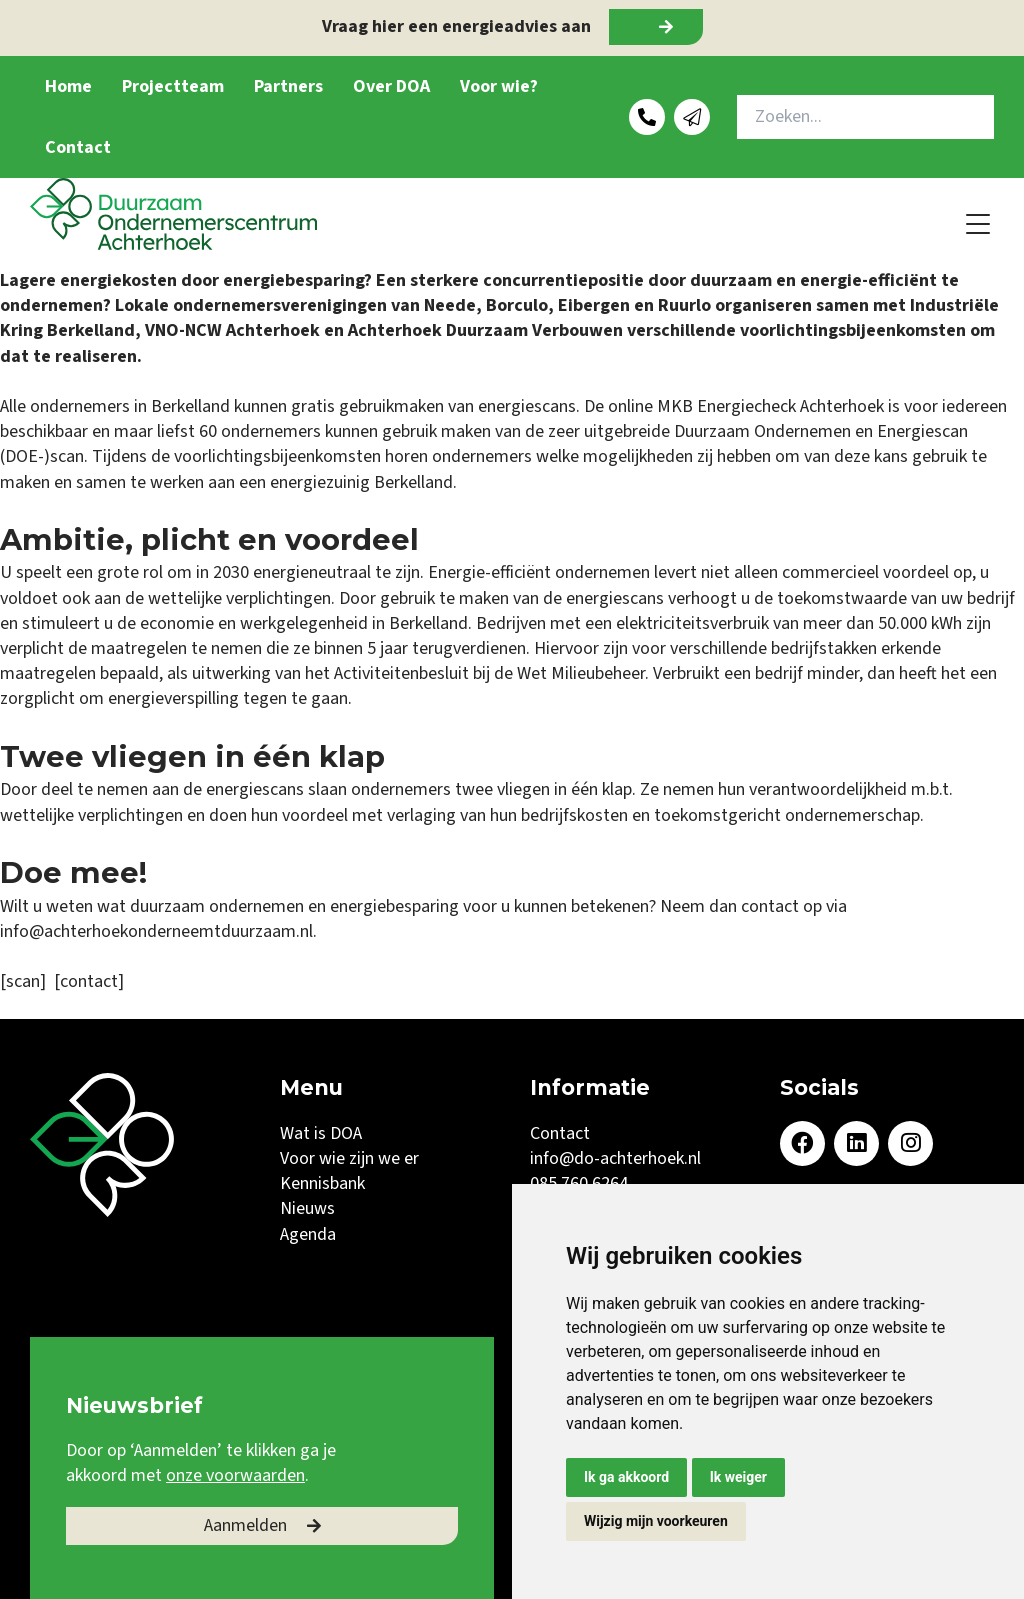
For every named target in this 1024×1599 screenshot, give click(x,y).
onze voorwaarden (235, 1475)
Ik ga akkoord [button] (626, 1477)
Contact (78, 147)
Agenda (308, 1234)
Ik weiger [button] (738, 1477)
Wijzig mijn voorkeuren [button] (656, 1521)
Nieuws (307, 1208)
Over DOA (391, 86)
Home (68, 86)
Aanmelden (245, 1525)
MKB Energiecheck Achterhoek (770, 406)
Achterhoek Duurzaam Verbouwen (485, 330)
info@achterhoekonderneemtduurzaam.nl (156, 931)
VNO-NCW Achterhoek (234, 330)
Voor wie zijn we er (349, 1158)
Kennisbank (322, 1183)
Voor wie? (499, 86)
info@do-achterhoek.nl (615, 1158)
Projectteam (173, 86)
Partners (288, 86)
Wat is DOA (321, 1133)
